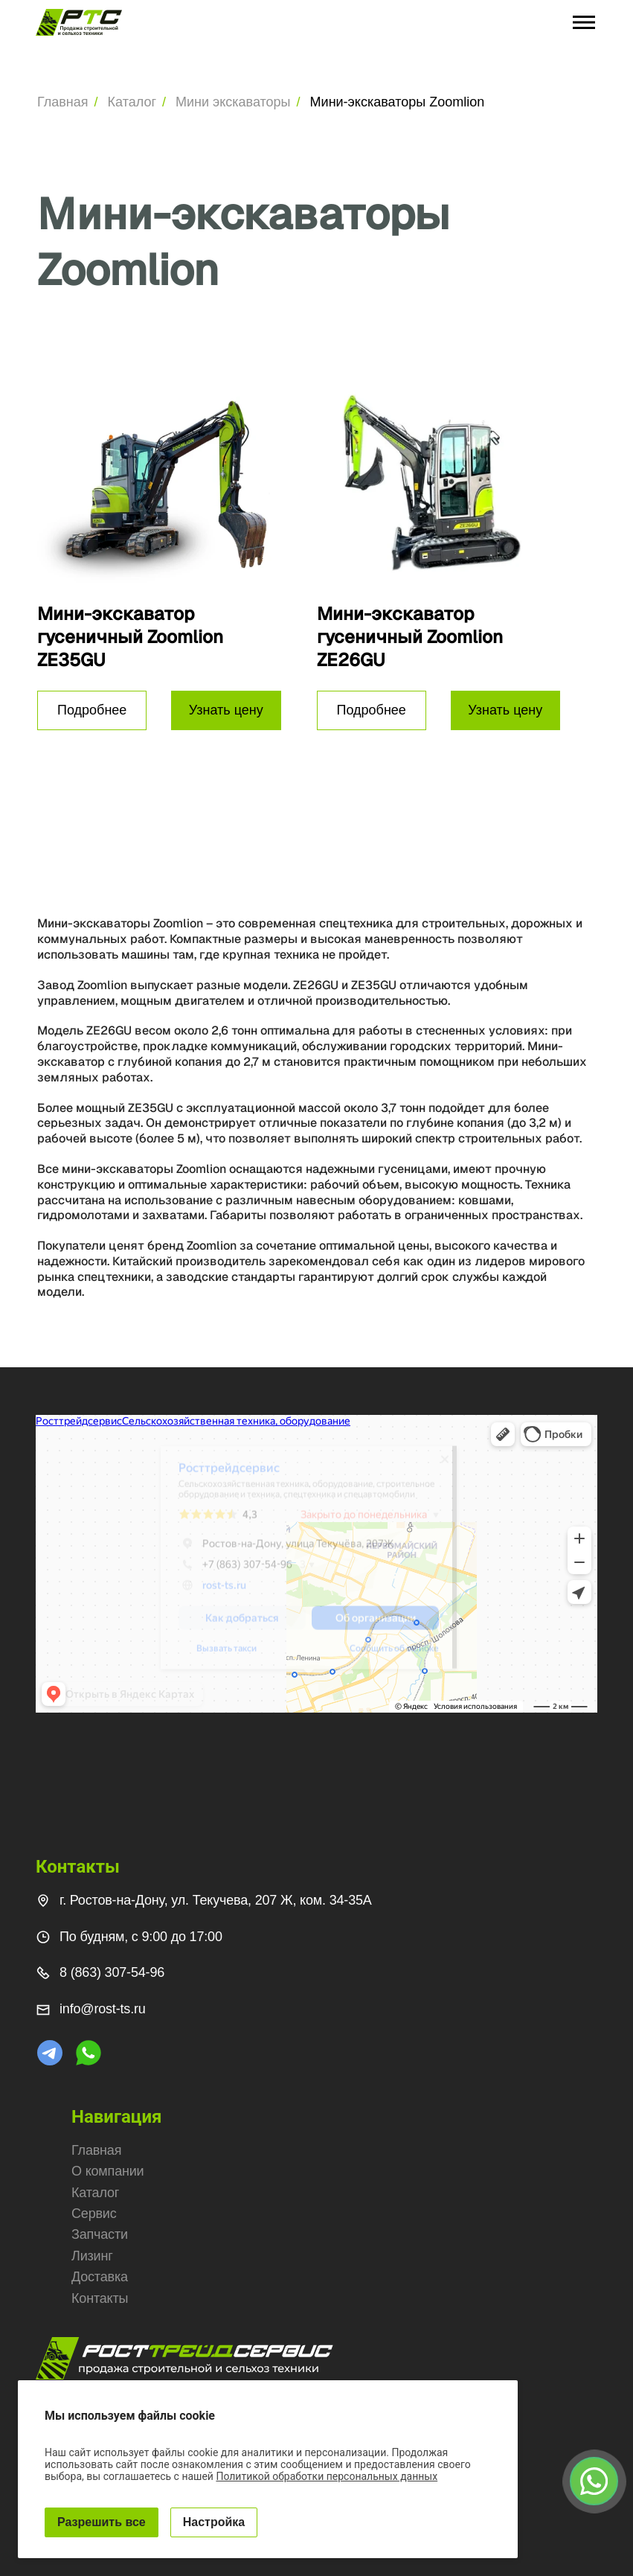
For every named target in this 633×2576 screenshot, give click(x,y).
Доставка (99, 2276)
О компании (107, 2171)
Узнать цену (226, 710)
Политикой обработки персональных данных (326, 2476)
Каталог (132, 102)
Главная (63, 102)
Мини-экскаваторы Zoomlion (397, 102)
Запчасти (99, 2234)
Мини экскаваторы (233, 102)
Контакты (99, 2298)
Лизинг (92, 2256)
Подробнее (91, 710)
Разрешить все (101, 2522)
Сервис (94, 2213)
